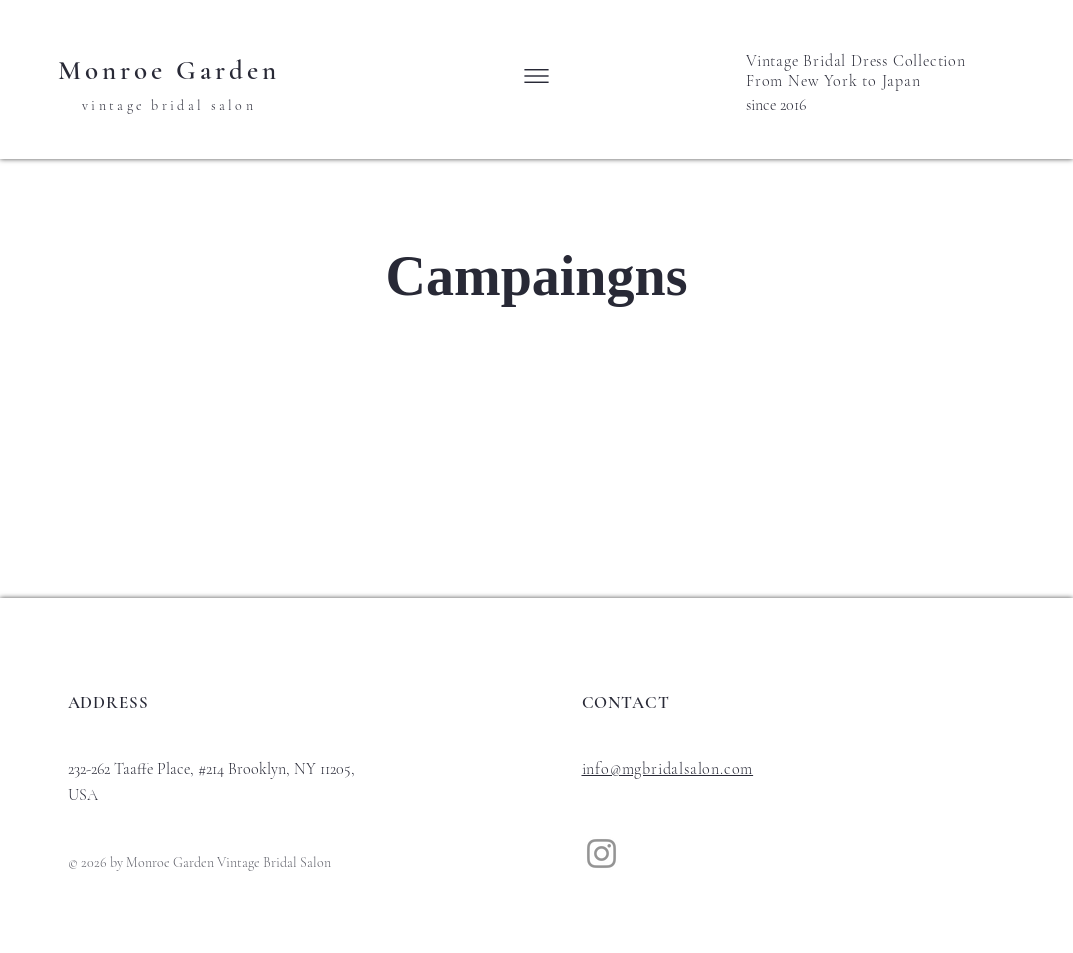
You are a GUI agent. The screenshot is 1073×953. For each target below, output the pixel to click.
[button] (536, 76)
